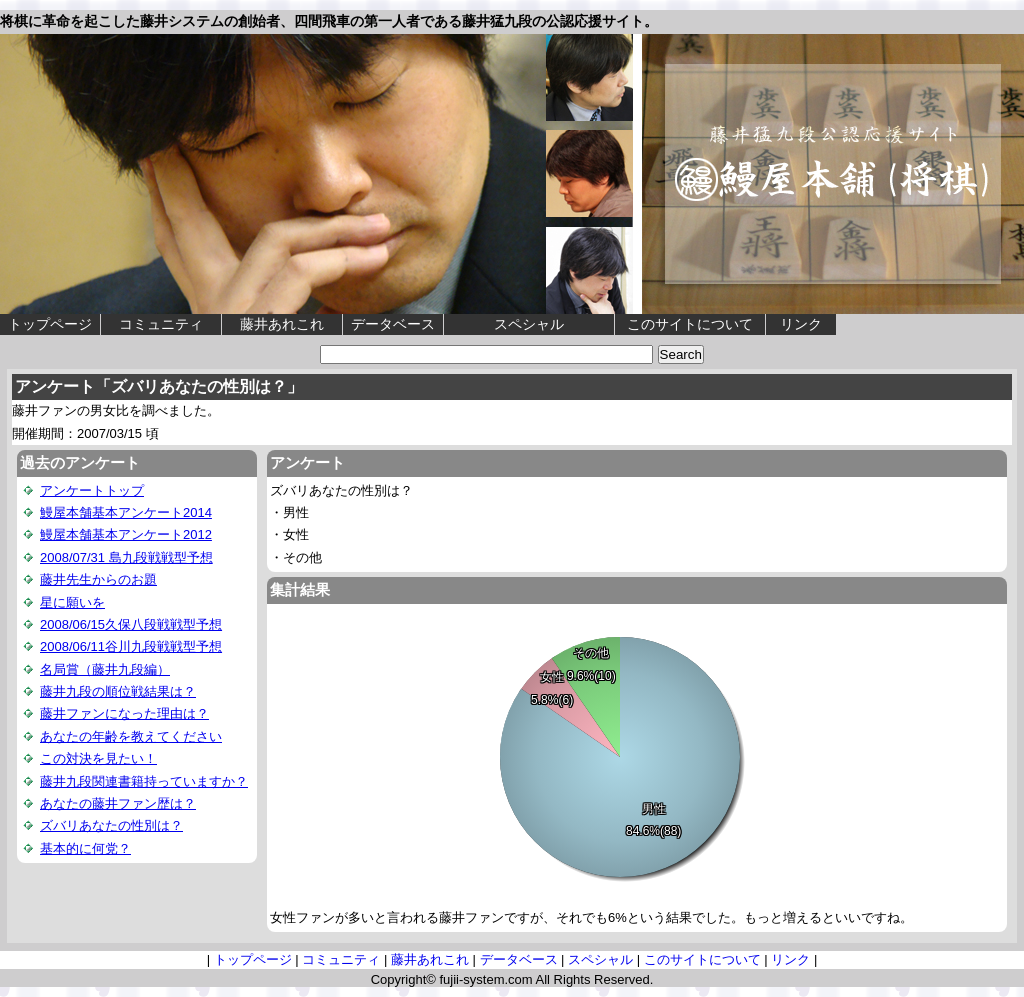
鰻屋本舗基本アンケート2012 (126, 534)
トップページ (50, 324)
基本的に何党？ (85, 848)
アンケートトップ (92, 490)
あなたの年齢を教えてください (131, 736)
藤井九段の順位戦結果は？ (118, 691)
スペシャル (529, 324)
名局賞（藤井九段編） (105, 669)
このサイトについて (690, 324)
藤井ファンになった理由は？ (124, 713)
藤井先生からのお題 (98, 579)
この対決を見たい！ (98, 758)
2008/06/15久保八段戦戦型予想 (131, 624)
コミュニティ (161, 324)
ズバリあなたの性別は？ (111, 825)
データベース (393, 324)
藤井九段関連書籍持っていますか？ (144, 781)
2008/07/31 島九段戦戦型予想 (126, 557)
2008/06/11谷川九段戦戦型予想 (131, 646)
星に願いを (72, 602)
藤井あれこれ (282, 324)
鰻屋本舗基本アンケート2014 (126, 512)
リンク (801, 324)
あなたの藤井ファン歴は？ (118, 803)
